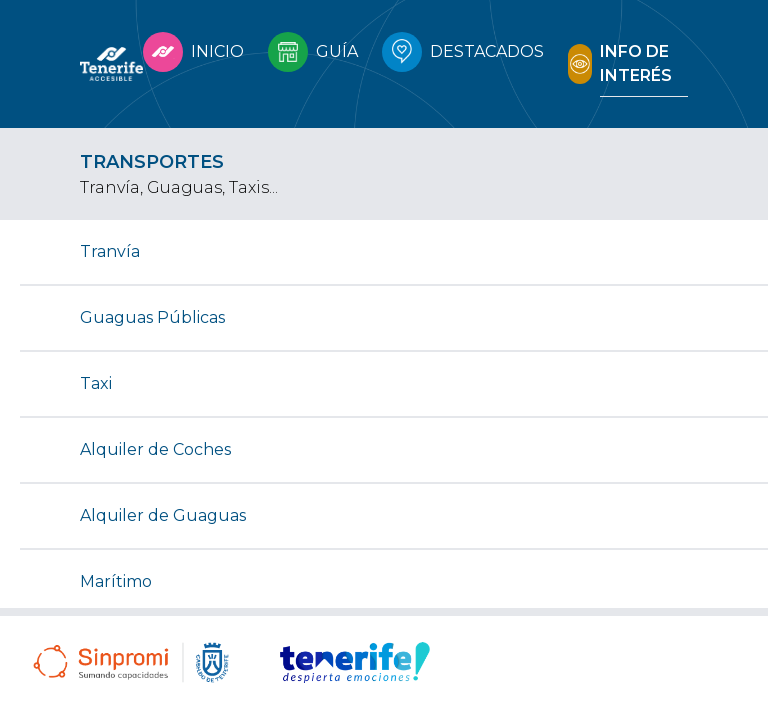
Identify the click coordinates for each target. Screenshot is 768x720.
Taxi (96, 383)
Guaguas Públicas (152, 317)
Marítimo (116, 581)
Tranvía (110, 251)
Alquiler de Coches (155, 449)
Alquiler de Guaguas (163, 515)
